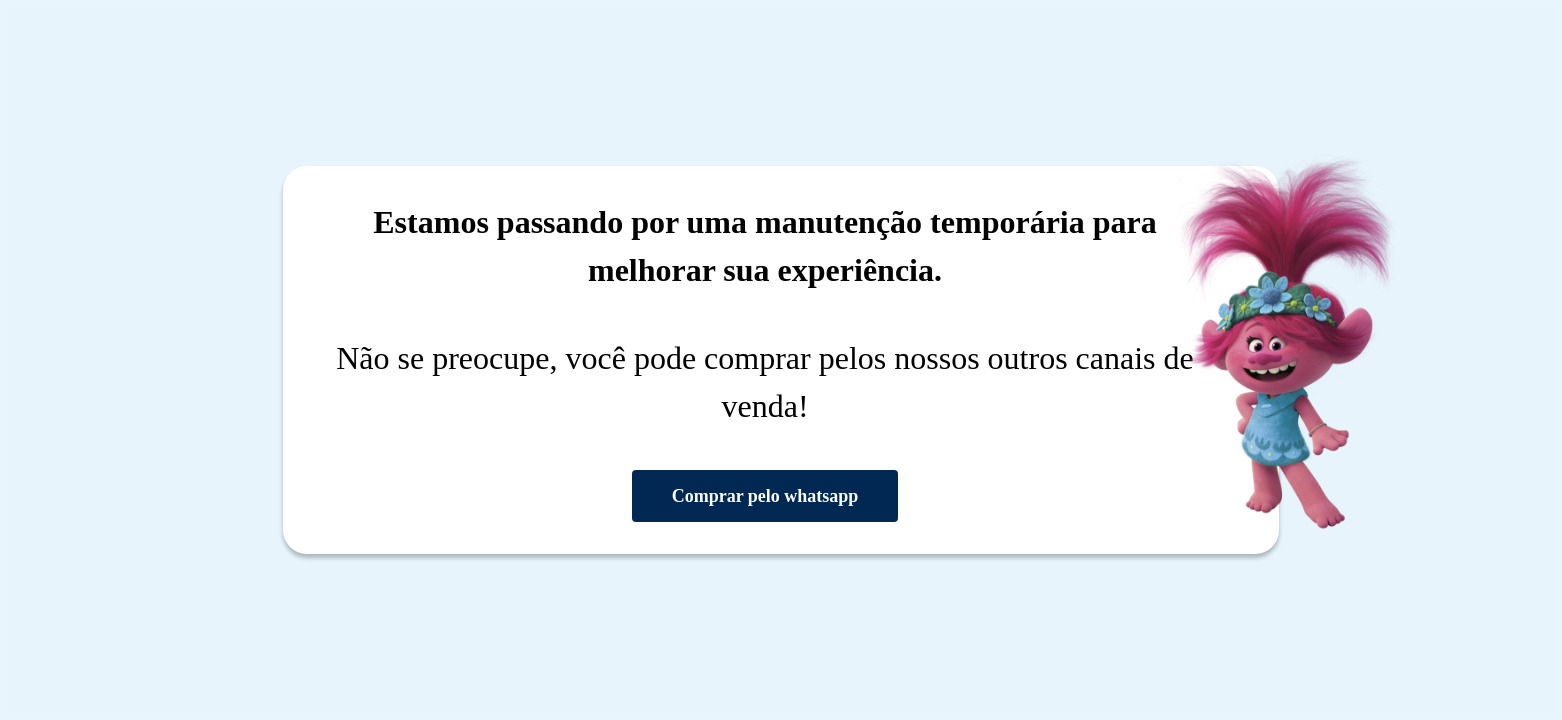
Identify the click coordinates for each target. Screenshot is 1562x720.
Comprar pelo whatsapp (765, 496)
